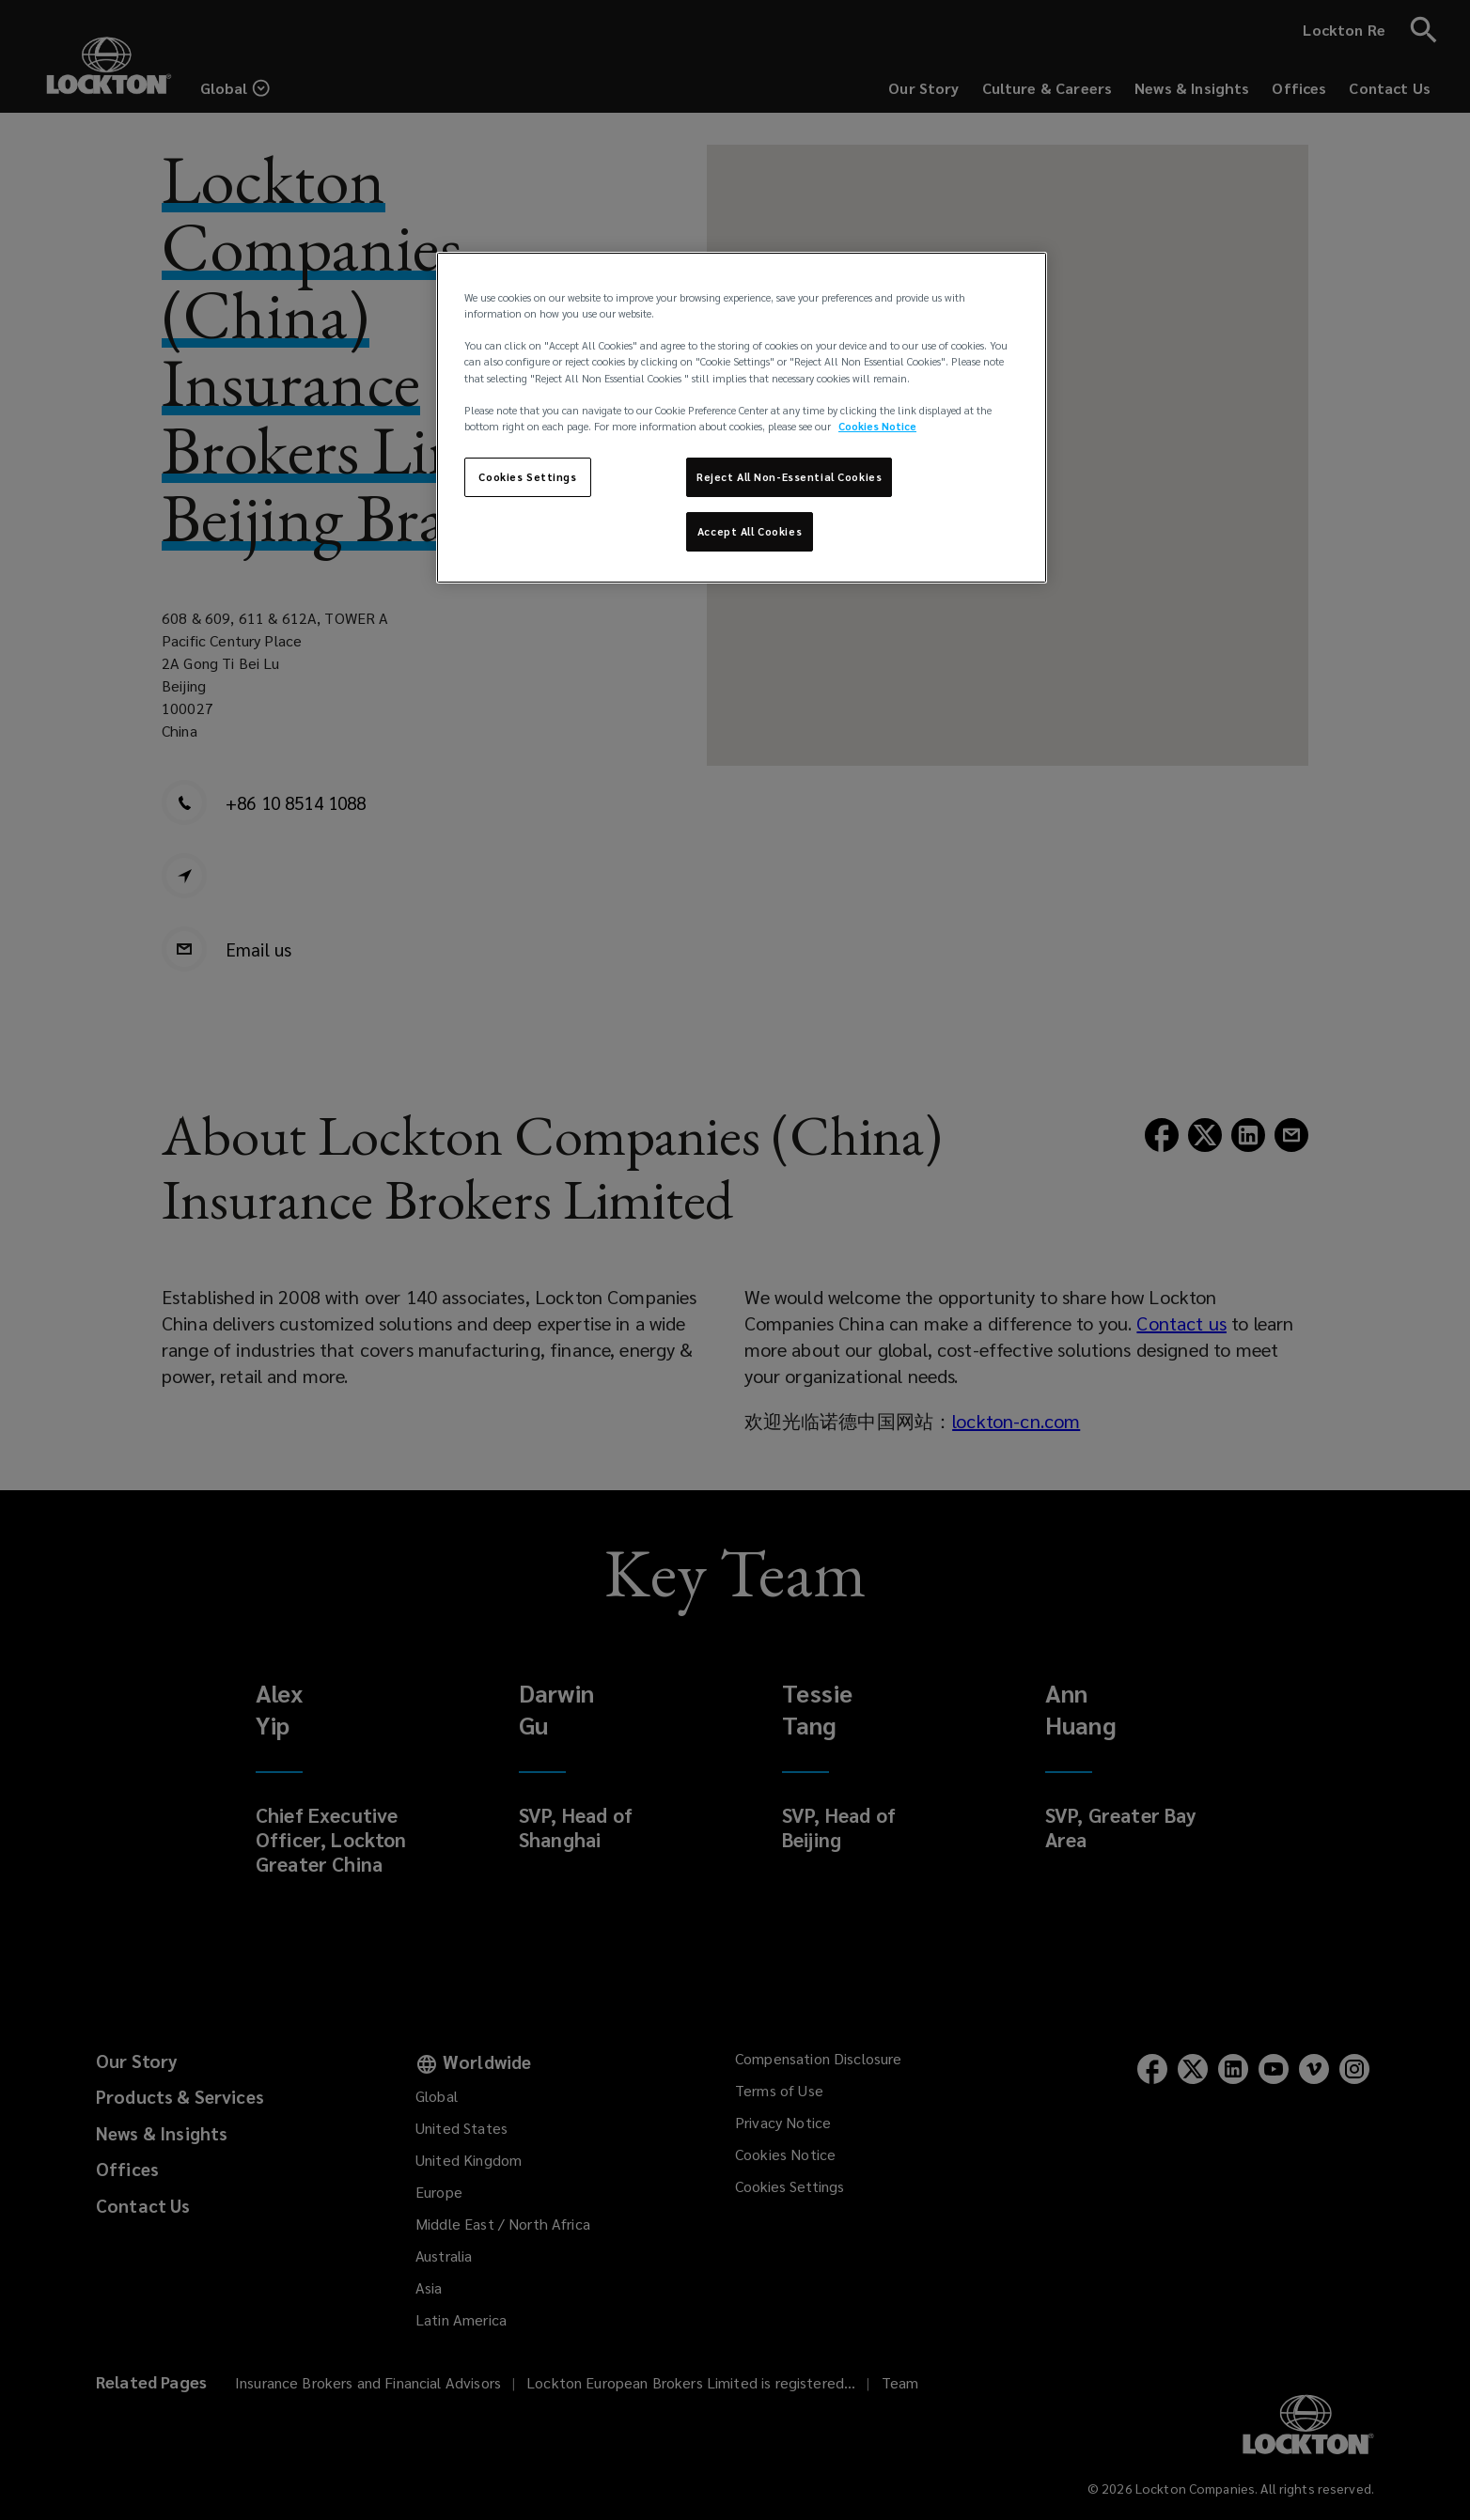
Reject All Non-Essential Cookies (789, 477)
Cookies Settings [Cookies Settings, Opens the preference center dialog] (527, 477)
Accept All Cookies (749, 531)
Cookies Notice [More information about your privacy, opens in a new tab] (877, 426)
